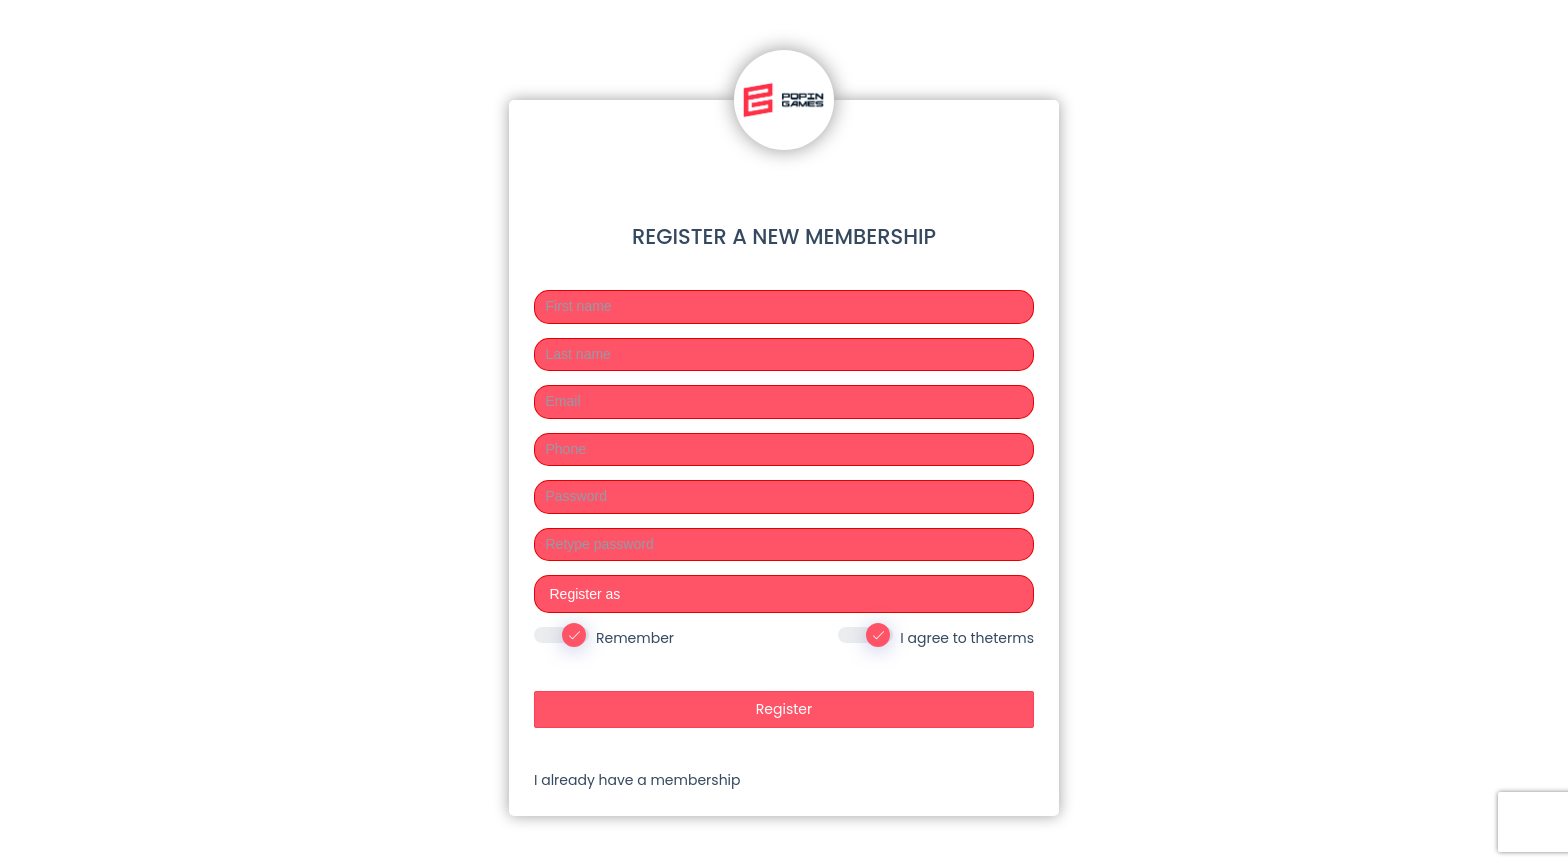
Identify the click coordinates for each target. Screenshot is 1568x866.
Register (784, 709)
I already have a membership (637, 780)
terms (1013, 638)
